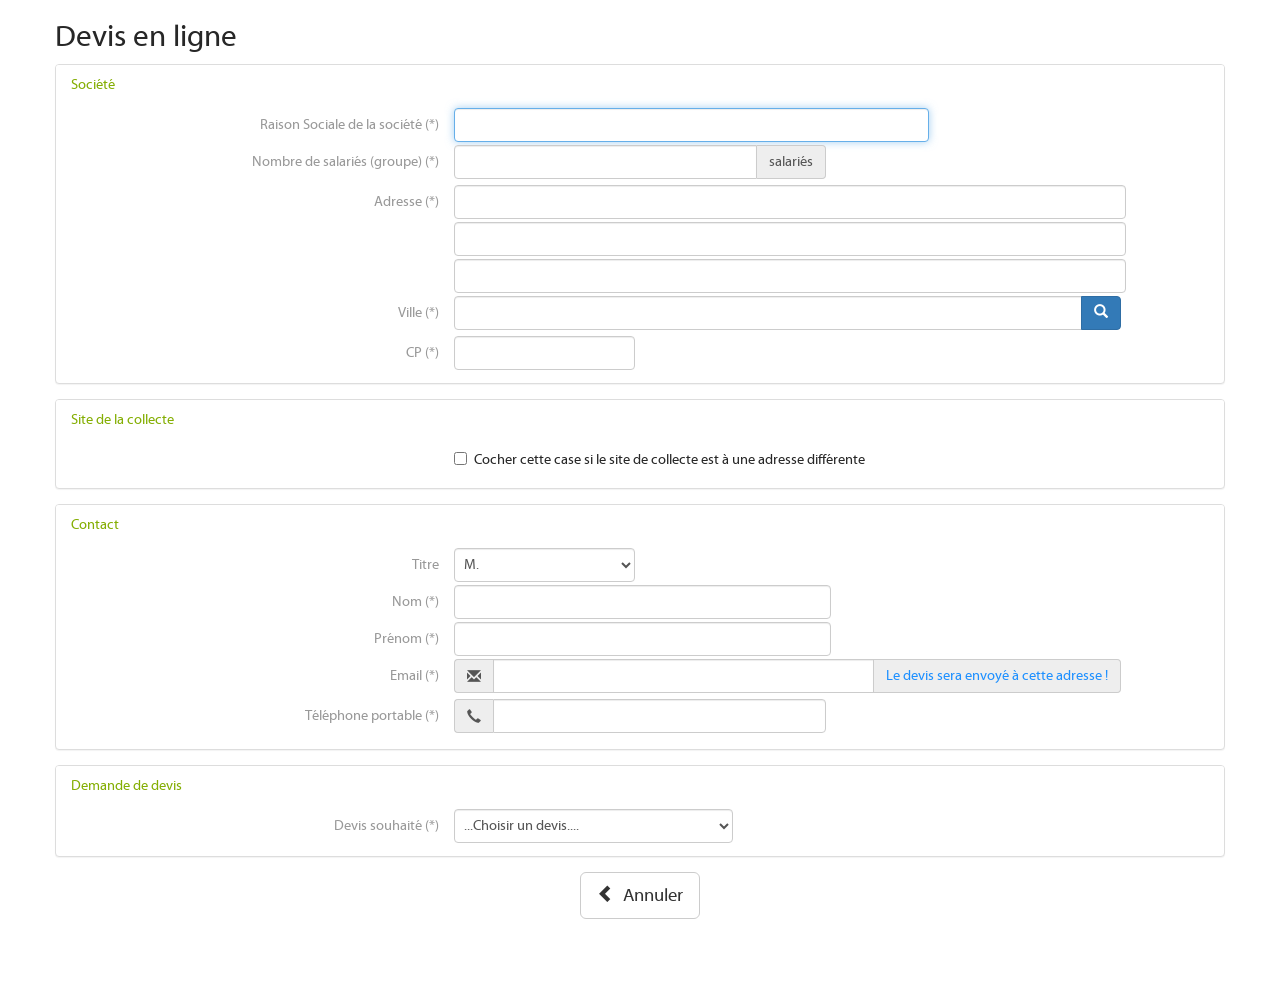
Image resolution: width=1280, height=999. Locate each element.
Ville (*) (418, 313)
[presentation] (692, 125)
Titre (425, 565)
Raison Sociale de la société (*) (349, 125)
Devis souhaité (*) (386, 826)
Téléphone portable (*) (372, 716)
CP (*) (422, 353)
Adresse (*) (406, 202)
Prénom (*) (406, 639)
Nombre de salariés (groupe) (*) (345, 162)
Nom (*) (415, 602)
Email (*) (414, 676)
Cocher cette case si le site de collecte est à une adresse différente (669, 460)
